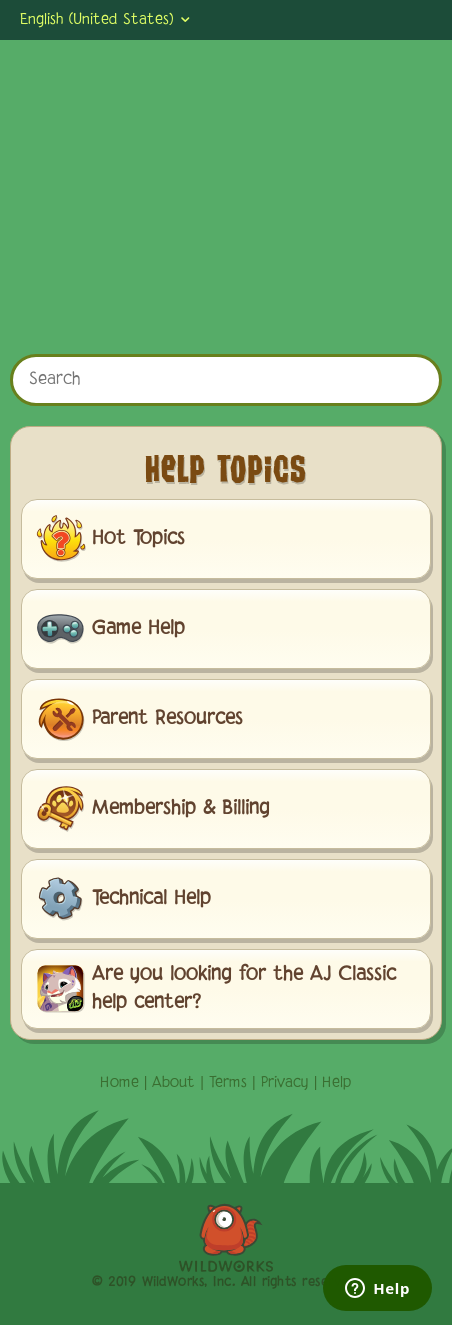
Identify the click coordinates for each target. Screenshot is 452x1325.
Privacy (285, 1083)
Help (337, 1083)
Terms (228, 1083)
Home (119, 1083)
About (173, 1083)
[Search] (226, 380)
